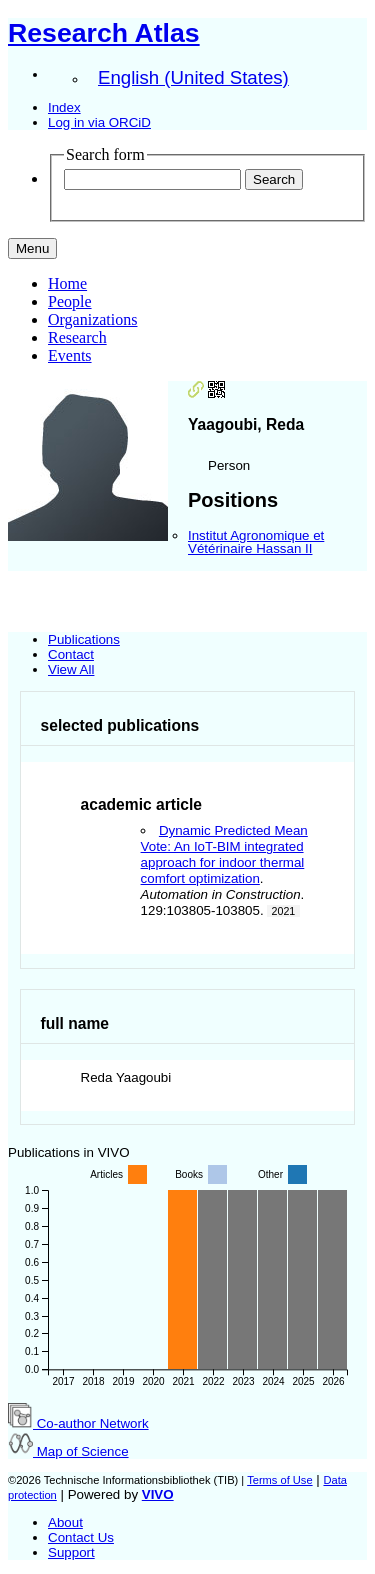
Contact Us (81, 1537)
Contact (71, 654)
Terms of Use (279, 1480)
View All (71, 669)
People (70, 301)
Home (67, 283)
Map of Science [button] (68, 1451)
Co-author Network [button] (78, 1423)
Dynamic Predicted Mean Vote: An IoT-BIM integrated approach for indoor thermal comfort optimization (224, 854)
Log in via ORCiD (99, 122)
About (65, 1522)
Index (64, 107)
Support (71, 1552)
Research (77, 337)
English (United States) (193, 77)
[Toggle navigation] (32, 248)
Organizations (92, 319)
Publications (84, 639)
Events (70, 355)
